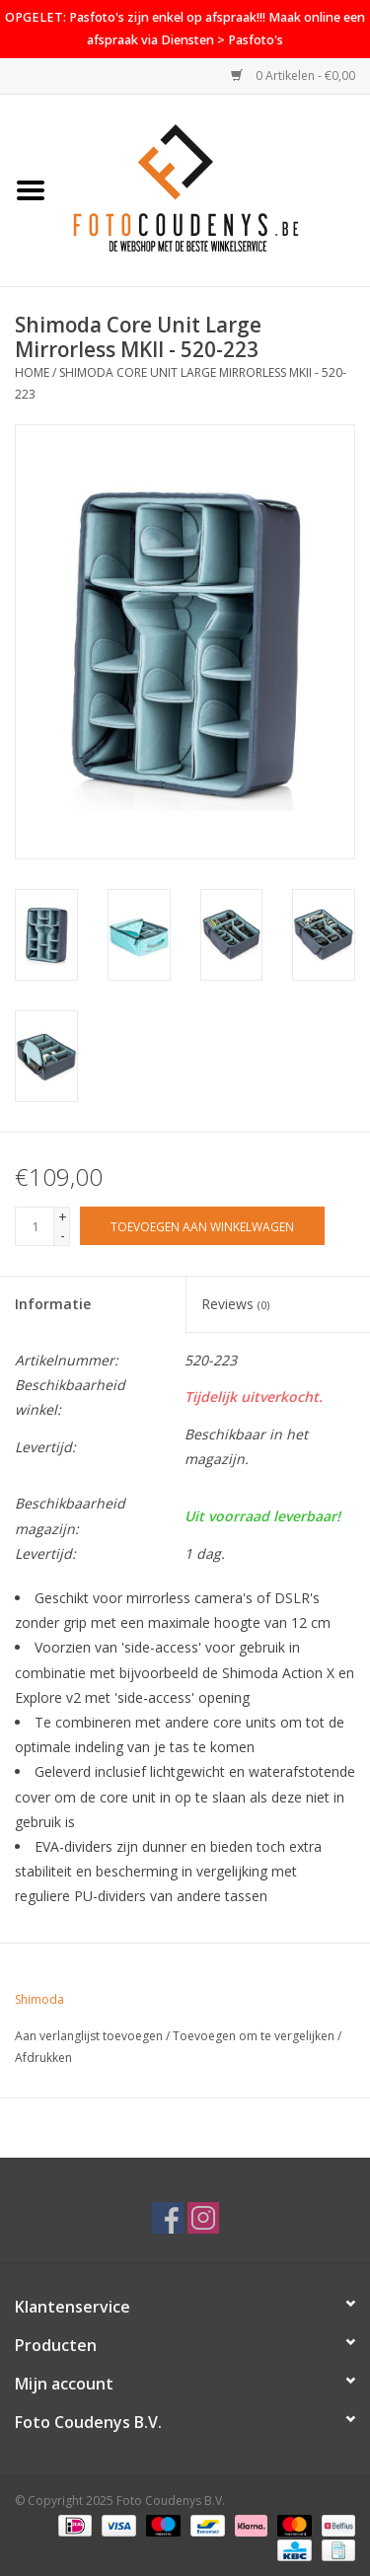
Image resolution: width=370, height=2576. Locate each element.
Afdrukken (43, 2057)
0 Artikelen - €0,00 (293, 75)
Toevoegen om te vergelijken (255, 2035)
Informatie (53, 1303)
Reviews (235, 1303)
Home (32, 372)
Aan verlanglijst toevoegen (89, 2035)
